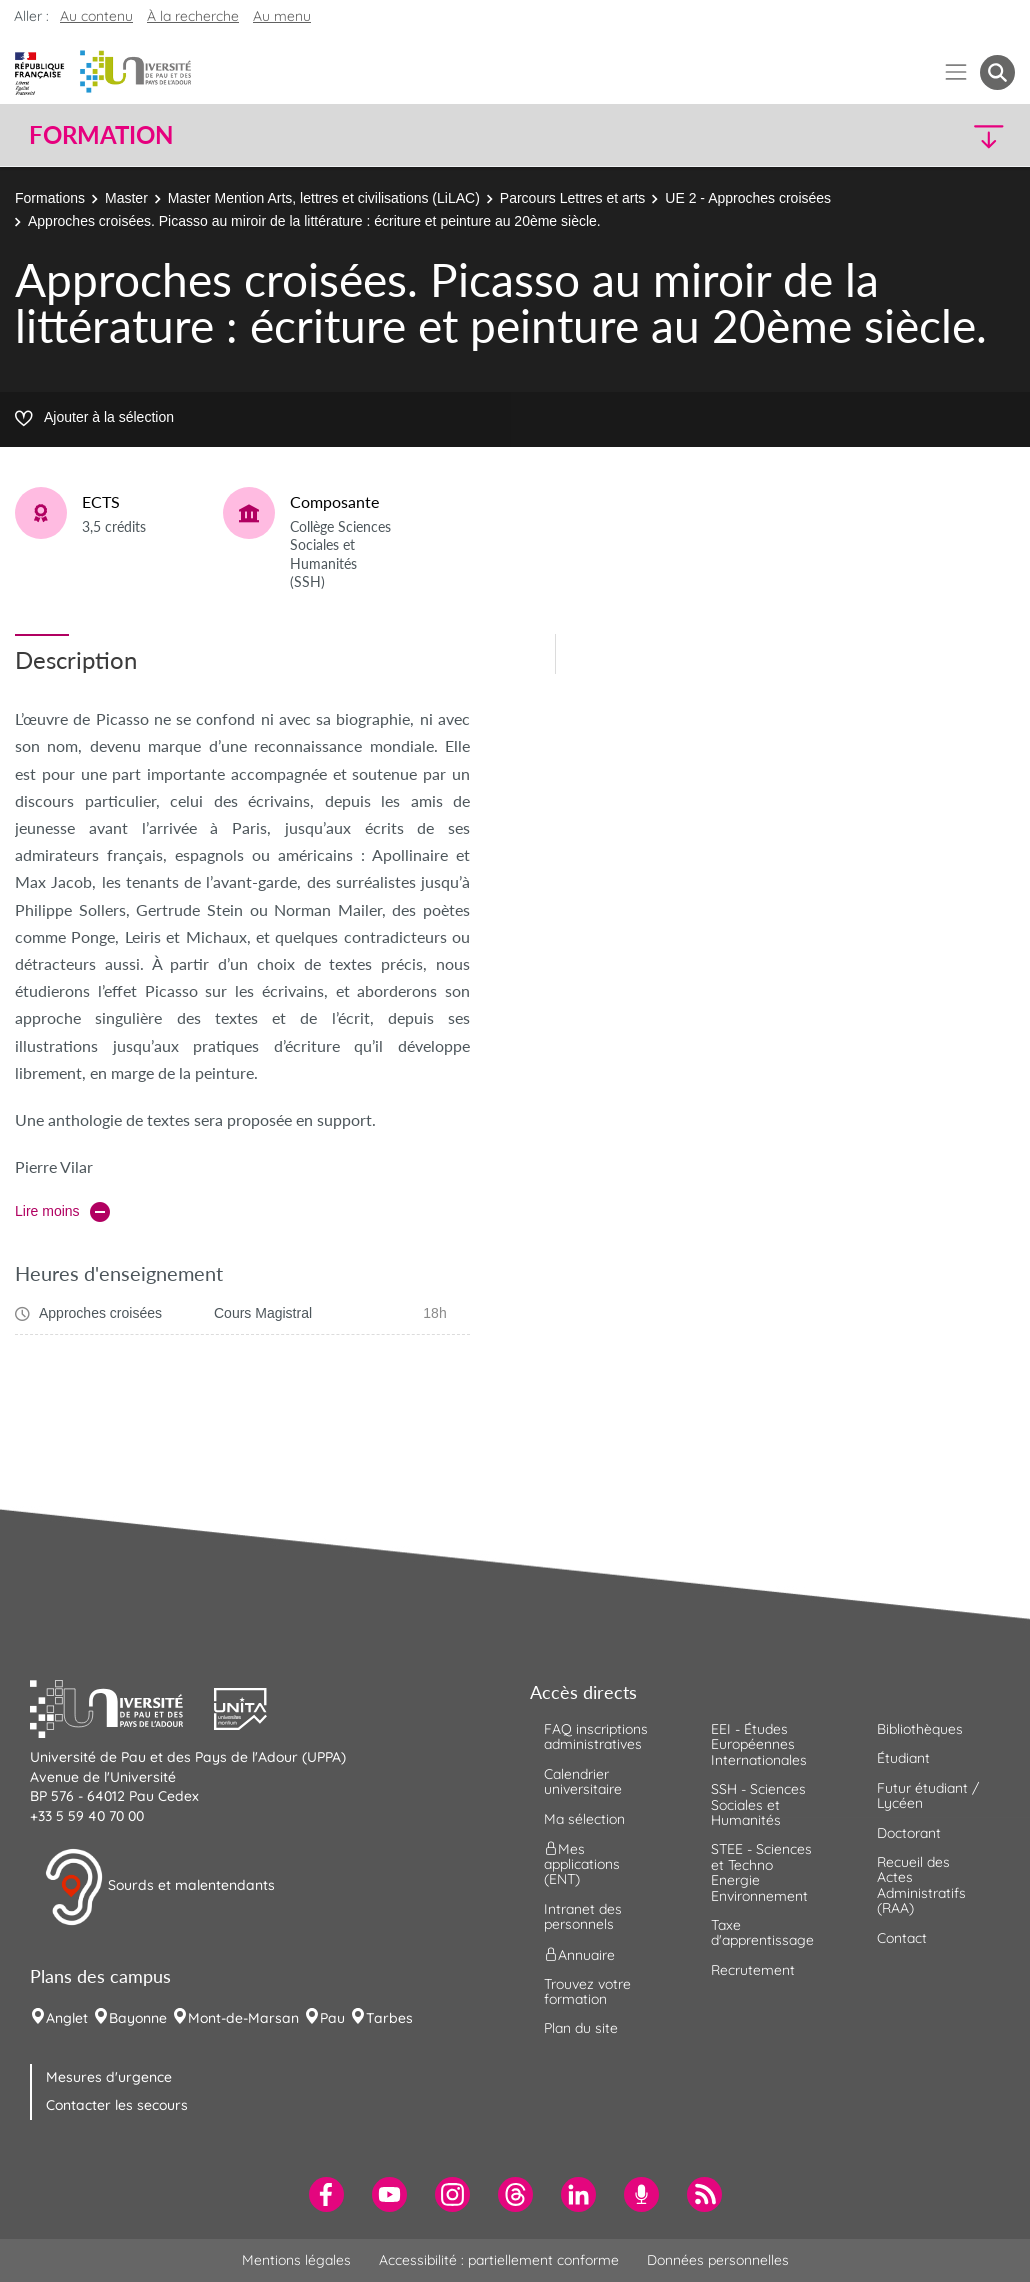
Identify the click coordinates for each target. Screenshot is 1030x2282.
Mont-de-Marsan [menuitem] (243, 2018)
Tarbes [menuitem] (389, 2018)
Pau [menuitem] (332, 2018)
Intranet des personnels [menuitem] (583, 1916)
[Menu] (956, 72)
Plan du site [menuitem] (581, 2028)
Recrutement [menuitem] (753, 1970)
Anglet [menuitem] (67, 2018)
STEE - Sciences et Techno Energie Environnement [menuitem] (761, 1872)
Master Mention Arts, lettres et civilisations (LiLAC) (324, 198)
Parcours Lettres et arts (573, 198)
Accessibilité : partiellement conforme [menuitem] (499, 2260)
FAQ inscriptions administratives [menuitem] (596, 1736)
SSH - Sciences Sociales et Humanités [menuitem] (758, 1804)
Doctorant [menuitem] (909, 1833)
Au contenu (96, 16)
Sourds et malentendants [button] (159, 1887)
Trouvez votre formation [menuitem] (587, 1991)
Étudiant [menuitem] (903, 1758)
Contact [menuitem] (902, 1938)
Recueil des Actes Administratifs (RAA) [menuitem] (921, 1885)
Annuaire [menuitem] (579, 1954)
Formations (50, 198)
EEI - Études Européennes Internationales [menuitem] (759, 1744)
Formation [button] (101, 135)
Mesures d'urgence (109, 2077)
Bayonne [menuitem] (138, 2018)
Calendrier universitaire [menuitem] (583, 1781)
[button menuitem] (997, 72)
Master (126, 198)
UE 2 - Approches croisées (748, 198)
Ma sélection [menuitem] (584, 1819)
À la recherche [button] (193, 16)
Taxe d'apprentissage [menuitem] (762, 1932)
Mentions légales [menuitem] (296, 2260)
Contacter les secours (117, 2105)
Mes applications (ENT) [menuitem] (582, 1864)
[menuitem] (326, 2194)
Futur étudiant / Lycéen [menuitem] (928, 1795)
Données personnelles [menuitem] (718, 2260)
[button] (894, 135)
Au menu (282, 16)
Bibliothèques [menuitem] (920, 1729)
